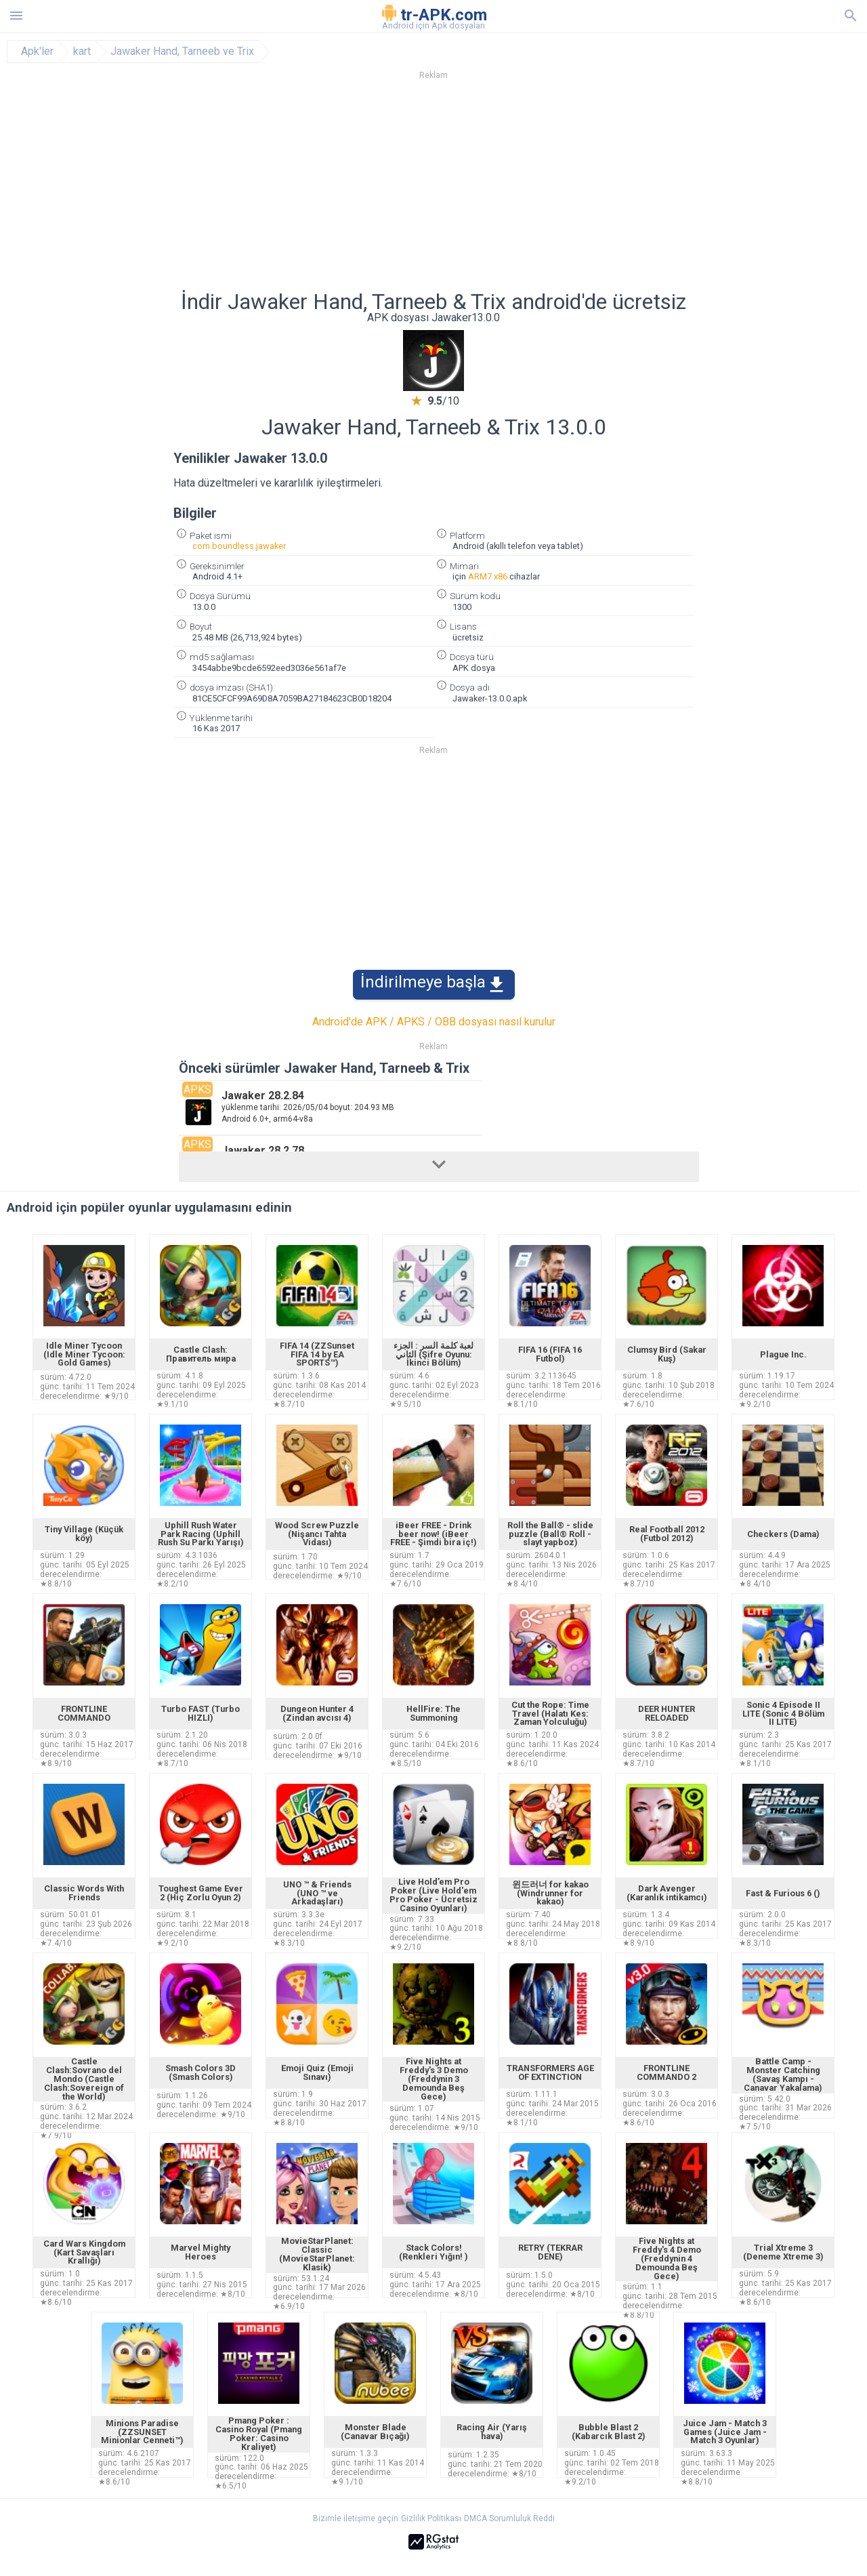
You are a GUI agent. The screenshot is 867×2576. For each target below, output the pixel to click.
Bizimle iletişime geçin (355, 2518)
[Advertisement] (515, 189)
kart (82, 51)
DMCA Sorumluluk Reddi (509, 2518)
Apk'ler (37, 51)
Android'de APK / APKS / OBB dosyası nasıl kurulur (433, 1021)
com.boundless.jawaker (239, 546)
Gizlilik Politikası (431, 2518)
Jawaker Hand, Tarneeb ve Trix (182, 51)
